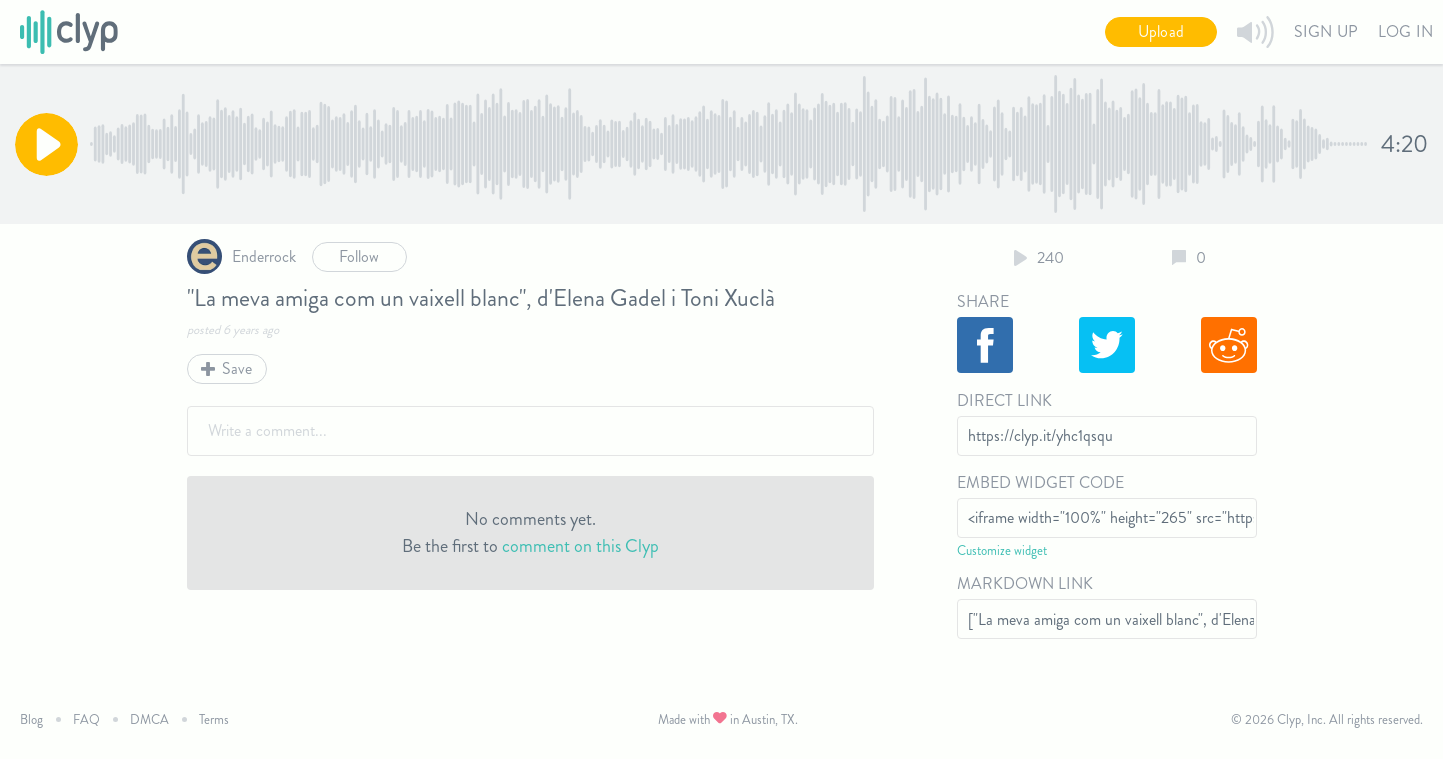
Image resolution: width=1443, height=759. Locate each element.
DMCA (149, 719)
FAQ (86, 719)
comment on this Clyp (580, 546)
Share (983, 301)
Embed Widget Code (1040, 482)
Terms (214, 719)
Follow (359, 256)
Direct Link (1004, 400)
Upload (1161, 31)
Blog (31, 719)
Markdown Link (1025, 583)
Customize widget (1002, 550)
